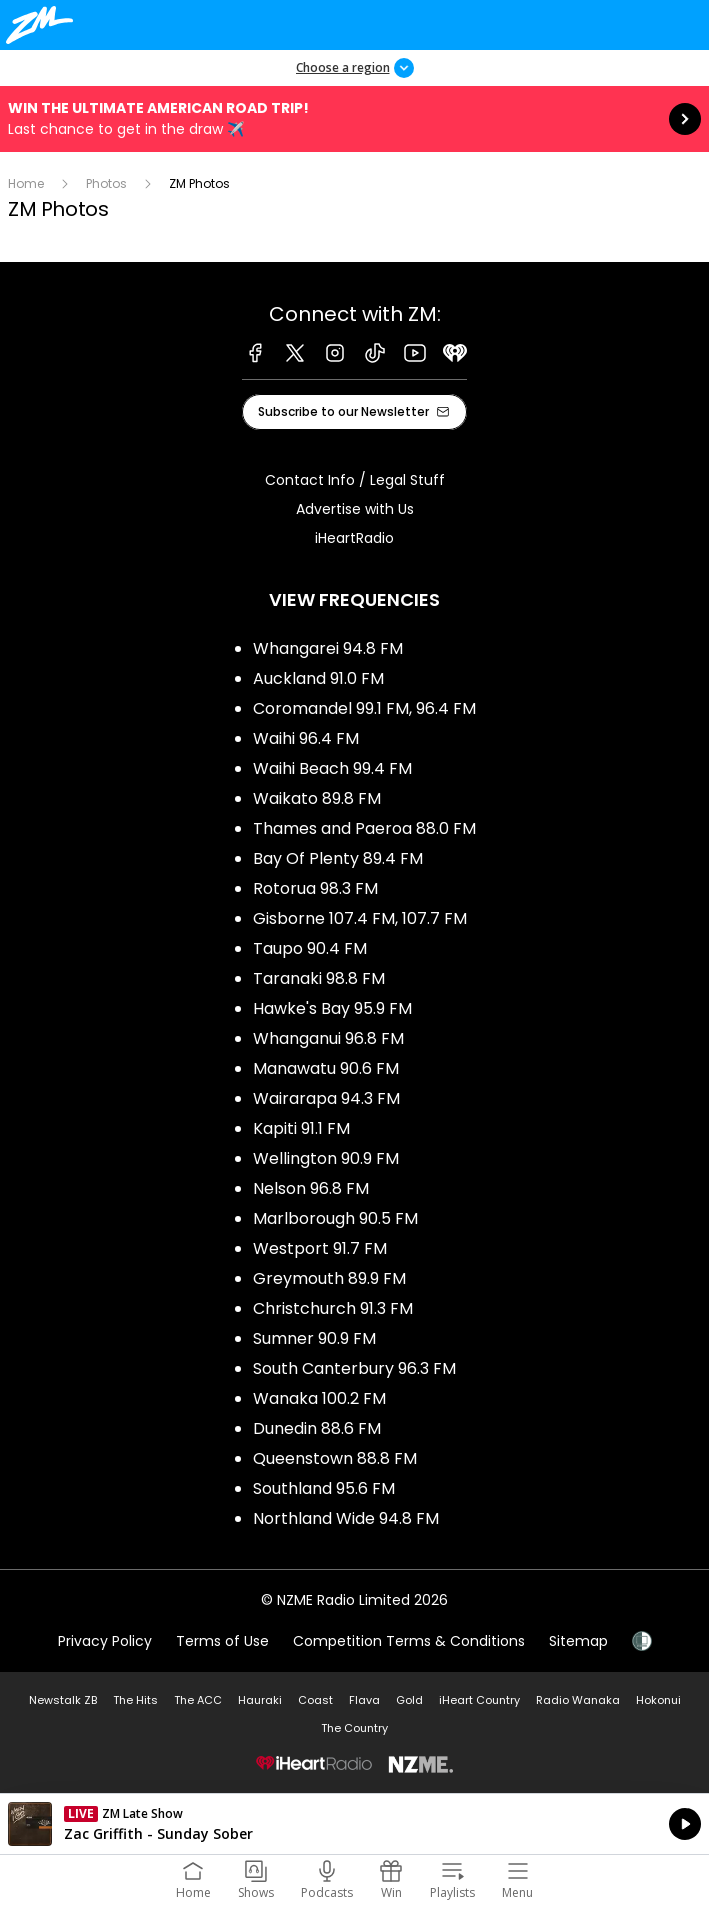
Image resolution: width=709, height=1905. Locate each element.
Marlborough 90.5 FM (335, 1218)
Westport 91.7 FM (320, 1248)
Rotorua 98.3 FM (315, 888)
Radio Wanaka (578, 1700)
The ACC (198, 1700)
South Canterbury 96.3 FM (354, 1368)
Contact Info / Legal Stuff (355, 480)
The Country (354, 1728)
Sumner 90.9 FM (314, 1338)
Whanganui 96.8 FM (328, 1038)
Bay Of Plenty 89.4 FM (338, 858)
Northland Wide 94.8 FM (346, 1518)
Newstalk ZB (63, 1700)
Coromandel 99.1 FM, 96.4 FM (364, 708)
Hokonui (658, 1700)
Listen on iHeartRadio (354, 1824)
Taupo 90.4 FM (310, 948)
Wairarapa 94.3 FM (326, 1098)
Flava (364, 1700)
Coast (315, 1700)
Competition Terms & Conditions (409, 1641)
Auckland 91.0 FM (318, 678)
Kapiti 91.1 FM (301, 1128)
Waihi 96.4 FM (306, 738)
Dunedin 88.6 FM (317, 1428)
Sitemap (578, 1641)
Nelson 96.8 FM (311, 1188)
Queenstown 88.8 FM (335, 1458)
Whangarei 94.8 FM (328, 648)
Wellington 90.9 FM (326, 1158)
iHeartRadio (354, 538)
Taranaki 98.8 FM (319, 978)
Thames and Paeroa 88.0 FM (364, 828)
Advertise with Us (355, 509)
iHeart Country (479, 1700)
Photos (106, 183)
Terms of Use (222, 1641)
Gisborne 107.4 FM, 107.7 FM (360, 918)
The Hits (135, 1700)
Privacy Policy (105, 1641)
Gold (409, 1700)
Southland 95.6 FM (324, 1488)
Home (26, 183)
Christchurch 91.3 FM (333, 1308)
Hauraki (260, 1700)
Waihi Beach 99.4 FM (332, 768)
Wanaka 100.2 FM (319, 1398)
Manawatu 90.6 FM (326, 1068)
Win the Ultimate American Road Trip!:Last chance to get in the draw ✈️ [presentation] (354, 119)
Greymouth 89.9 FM (329, 1278)
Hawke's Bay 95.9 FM (332, 1008)
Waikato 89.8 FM (317, 798)
